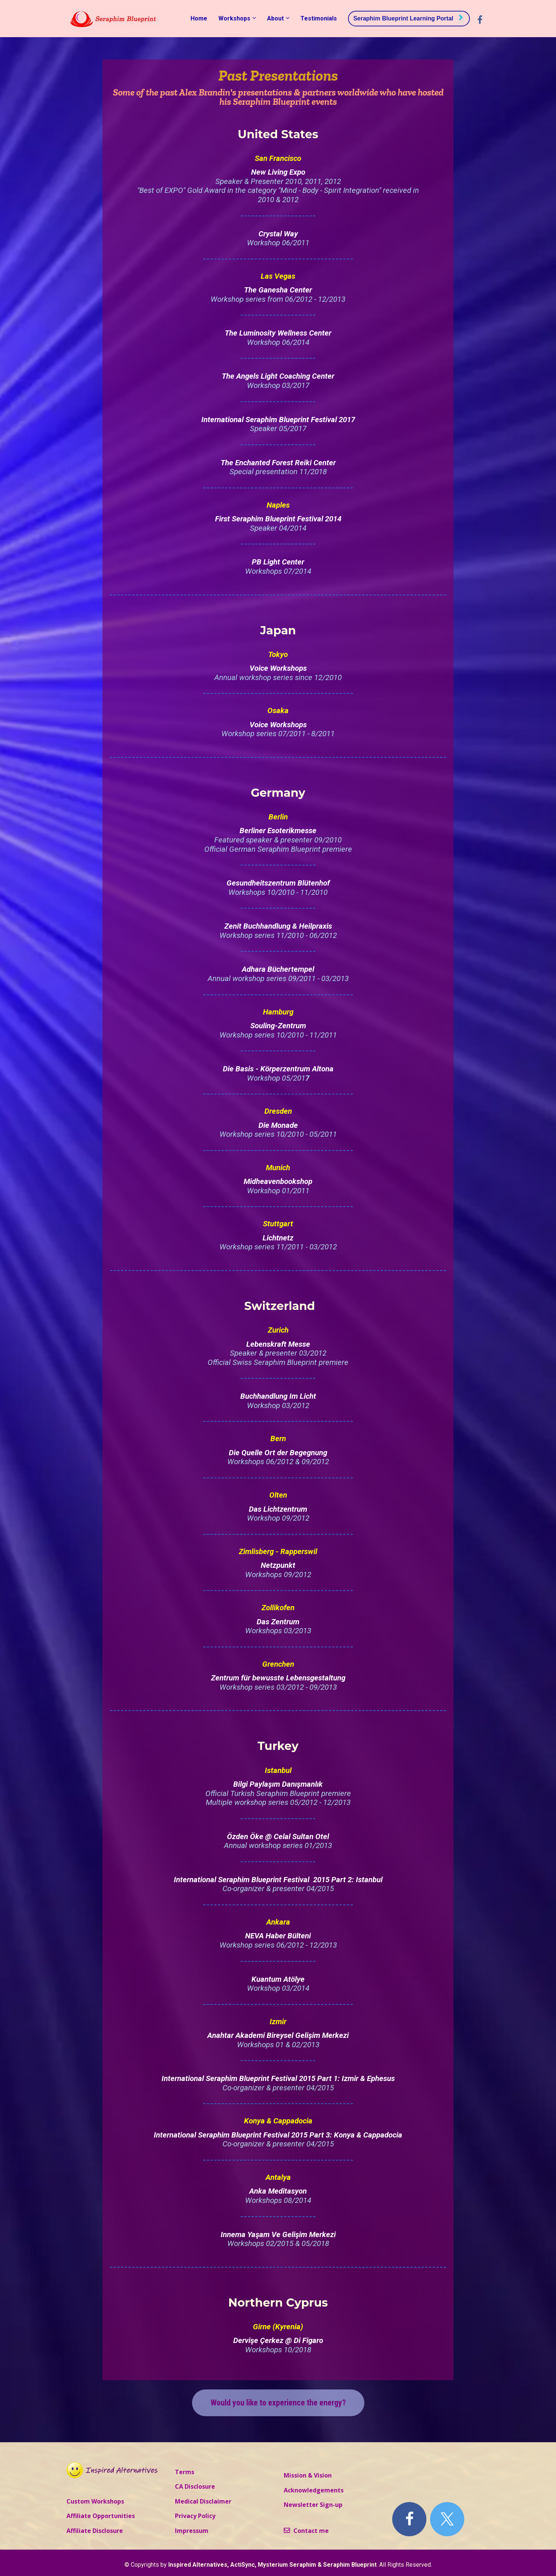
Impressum (191, 2531)
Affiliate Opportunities (100, 2516)
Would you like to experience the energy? (278, 2402)
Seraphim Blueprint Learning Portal (407, 18)
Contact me (306, 2531)
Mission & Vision (308, 2475)
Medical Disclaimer (203, 2501)
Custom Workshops (95, 2501)
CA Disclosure (195, 2487)
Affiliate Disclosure (94, 2531)
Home (199, 18)
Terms (184, 2472)
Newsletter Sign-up (313, 2505)
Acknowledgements (314, 2490)
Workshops (234, 18)
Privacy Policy (195, 2516)
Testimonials (318, 18)
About (275, 18)
